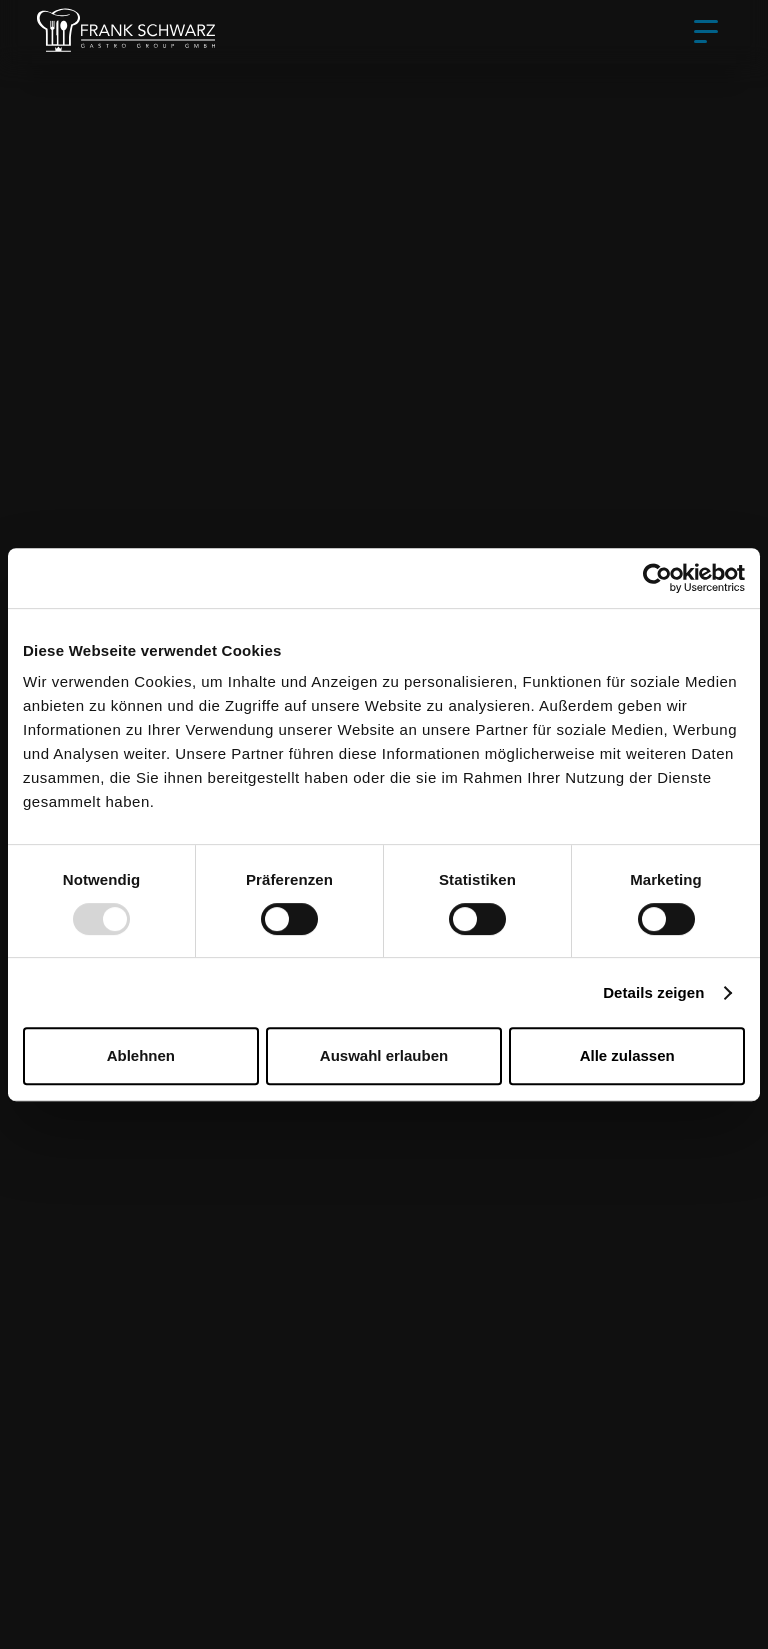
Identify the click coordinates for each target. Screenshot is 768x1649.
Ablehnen (141, 1055)
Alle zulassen (627, 1055)
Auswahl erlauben (384, 1055)
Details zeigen (653, 992)
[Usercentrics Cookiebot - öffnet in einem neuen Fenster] (657, 578)
